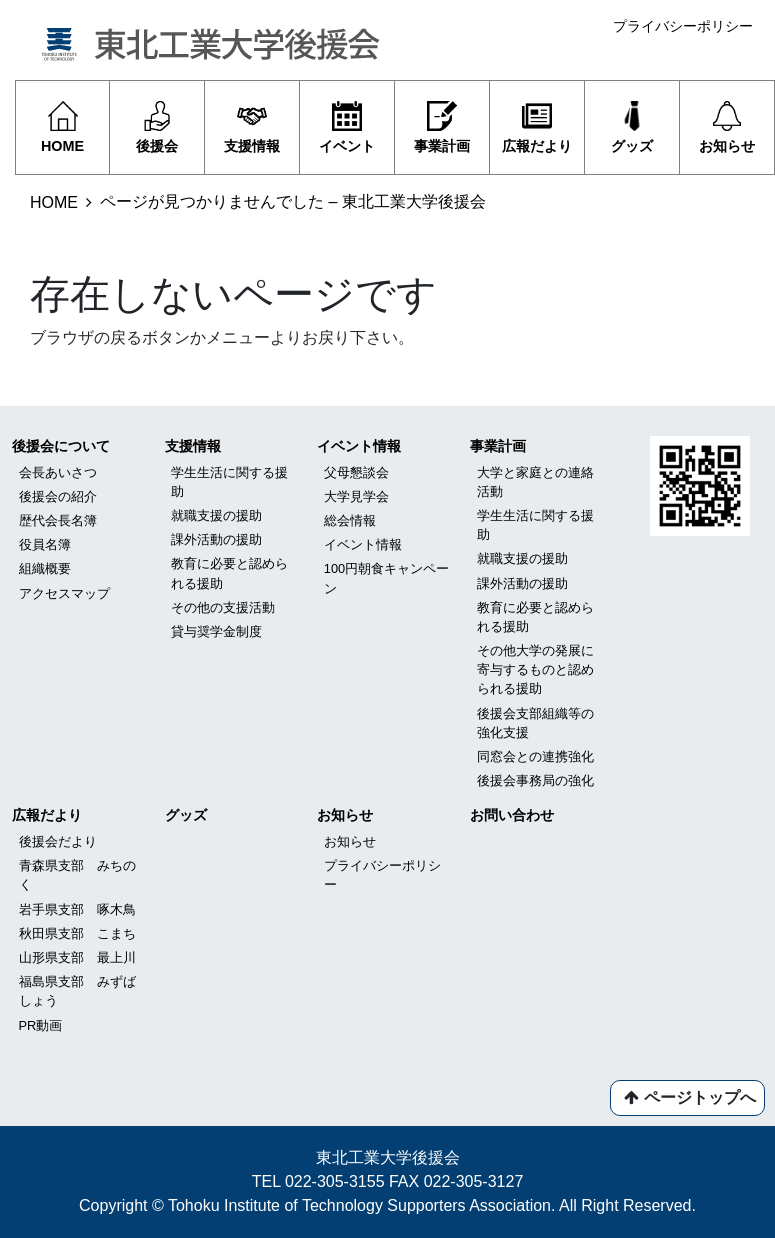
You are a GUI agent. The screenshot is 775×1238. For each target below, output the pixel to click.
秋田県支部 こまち (77, 933)
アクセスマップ (64, 593)
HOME (54, 202)
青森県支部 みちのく (77, 875)
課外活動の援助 (216, 539)
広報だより (47, 815)
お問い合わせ (512, 815)
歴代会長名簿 (58, 520)
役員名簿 (45, 544)
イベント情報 (359, 446)
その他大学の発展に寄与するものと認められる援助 (535, 669)
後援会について (61, 446)
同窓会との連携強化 (535, 756)
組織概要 (45, 568)
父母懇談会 (356, 472)
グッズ (186, 815)
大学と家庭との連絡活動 (535, 482)
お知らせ (345, 815)
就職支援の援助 (216, 515)
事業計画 (498, 446)
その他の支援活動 (223, 607)
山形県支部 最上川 (77, 957)
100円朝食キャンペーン (386, 578)
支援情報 (193, 446)
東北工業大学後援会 (388, 1157)
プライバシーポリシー (683, 26)
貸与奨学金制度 (216, 631)
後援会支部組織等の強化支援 (535, 723)
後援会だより (58, 841)
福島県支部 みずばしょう (77, 991)
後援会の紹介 (58, 496)
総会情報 (350, 520)
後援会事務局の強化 (535, 780)
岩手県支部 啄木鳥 (77, 909)
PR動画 (41, 1025)
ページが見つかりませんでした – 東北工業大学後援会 (293, 201)
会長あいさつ (58, 472)
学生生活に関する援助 (229, 482)
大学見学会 (356, 496)
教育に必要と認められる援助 (229, 573)
